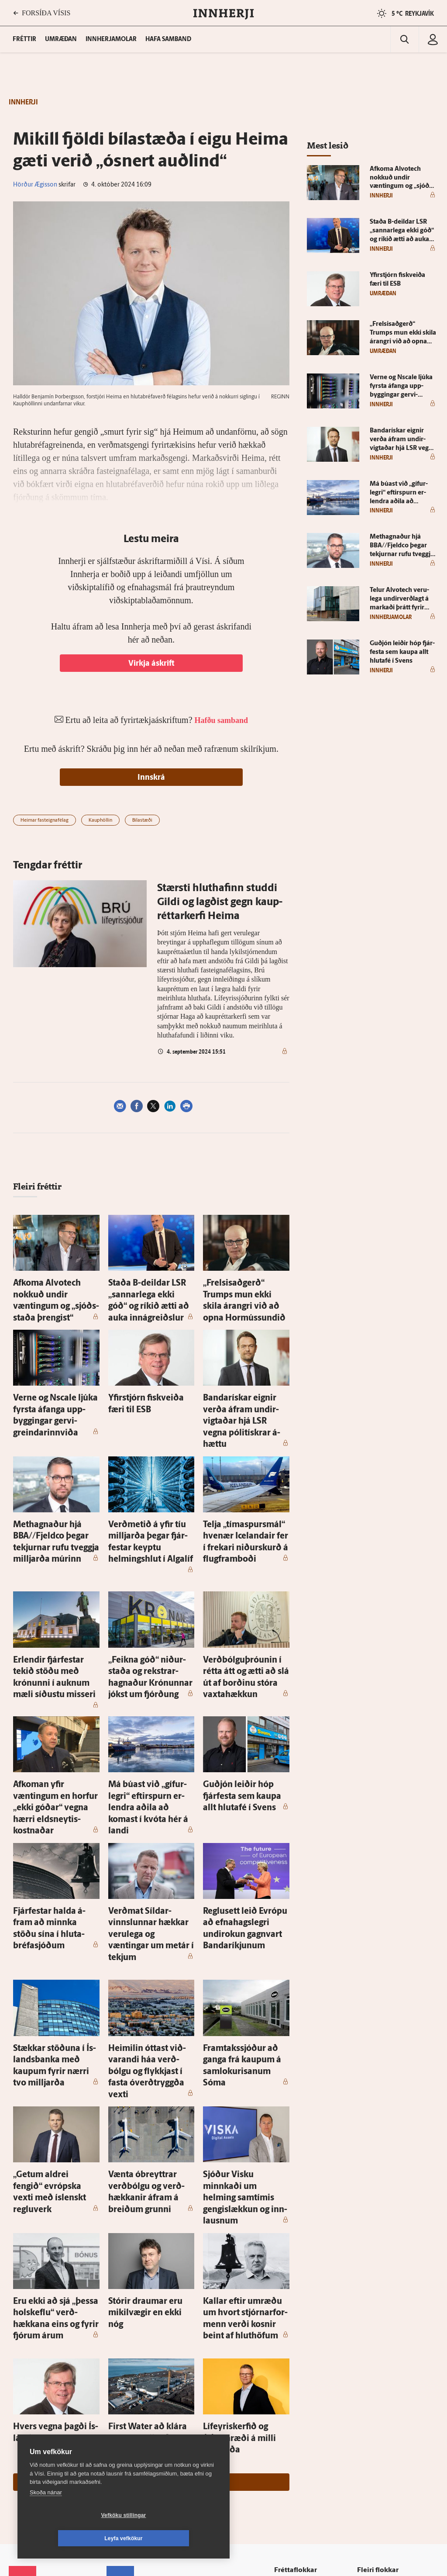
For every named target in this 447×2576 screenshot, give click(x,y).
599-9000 (35, 2426)
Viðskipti (292, 2352)
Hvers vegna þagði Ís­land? (51, 2202)
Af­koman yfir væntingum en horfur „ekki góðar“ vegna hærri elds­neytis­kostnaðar (54, 1702)
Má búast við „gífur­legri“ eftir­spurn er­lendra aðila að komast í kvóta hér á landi (148, 1702)
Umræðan (61, 39)
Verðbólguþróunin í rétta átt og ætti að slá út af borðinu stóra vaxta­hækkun (244, 1598)
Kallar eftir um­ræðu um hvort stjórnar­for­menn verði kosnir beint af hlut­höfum (245, 2105)
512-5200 (139, 2374)
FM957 (369, 2408)
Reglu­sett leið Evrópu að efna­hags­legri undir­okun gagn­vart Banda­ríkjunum (240, 1798)
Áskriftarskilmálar (137, 2418)
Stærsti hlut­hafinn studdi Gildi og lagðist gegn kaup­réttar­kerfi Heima (219, 902)
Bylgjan (370, 2397)
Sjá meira (151, 2240)
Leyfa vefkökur (175, 2538)
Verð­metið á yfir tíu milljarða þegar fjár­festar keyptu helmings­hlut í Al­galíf (150, 1482)
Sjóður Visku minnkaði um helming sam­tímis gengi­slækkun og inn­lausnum (242, 2009)
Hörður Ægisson (35, 185)
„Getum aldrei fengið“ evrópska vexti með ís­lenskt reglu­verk (54, 2009)
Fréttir (288, 2341)
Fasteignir (373, 2352)
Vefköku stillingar (71, 2538)
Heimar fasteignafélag (45, 820)
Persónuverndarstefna (39, 2393)
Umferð (123, 2441)
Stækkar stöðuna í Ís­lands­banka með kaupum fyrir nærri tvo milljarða (52, 1913)
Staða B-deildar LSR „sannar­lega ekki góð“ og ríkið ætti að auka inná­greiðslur (151, 1291)
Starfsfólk (126, 2430)
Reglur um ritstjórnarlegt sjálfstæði (42, 2378)
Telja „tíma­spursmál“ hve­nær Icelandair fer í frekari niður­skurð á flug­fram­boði (246, 1482)
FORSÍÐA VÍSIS (41, 13)
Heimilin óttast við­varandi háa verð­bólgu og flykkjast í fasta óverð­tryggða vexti (148, 1913)
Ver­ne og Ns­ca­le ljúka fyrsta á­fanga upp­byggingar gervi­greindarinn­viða (53, 1387)
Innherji (370, 2341)
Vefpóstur (126, 2452)
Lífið (286, 2375)
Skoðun (290, 2385)
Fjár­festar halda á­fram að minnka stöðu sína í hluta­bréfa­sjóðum (51, 1798)
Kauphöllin (100, 820)
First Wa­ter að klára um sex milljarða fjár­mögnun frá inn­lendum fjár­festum (151, 2211)
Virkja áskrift (151, 664)
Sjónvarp (292, 2397)
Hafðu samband (134, 2396)
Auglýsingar (128, 2385)
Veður (368, 2385)
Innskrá (151, 778)
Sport (287, 2363)
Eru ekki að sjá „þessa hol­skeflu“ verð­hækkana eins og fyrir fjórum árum (55, 2105)
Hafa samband (168, 39)
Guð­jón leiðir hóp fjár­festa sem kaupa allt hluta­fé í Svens (241, 1702)
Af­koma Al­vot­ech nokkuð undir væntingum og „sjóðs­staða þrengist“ (54, 1291)
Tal (364, 2430)
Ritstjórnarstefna (136, 2407)
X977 (367, 2419)
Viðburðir (373, 2375)
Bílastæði (142, 820)
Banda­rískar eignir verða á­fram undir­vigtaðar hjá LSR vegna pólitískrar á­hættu (242, 1387)
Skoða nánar (46, 2515)
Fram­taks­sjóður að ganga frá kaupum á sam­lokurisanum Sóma (245, 1913)
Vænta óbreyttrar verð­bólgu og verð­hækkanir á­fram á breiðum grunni (149, 2009)
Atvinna (370, 2363)
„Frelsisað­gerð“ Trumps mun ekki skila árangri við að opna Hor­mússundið (246, 1291)
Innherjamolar (111, 39)
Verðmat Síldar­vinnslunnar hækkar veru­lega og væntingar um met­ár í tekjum (151, 1798)
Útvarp (289, 2408)
